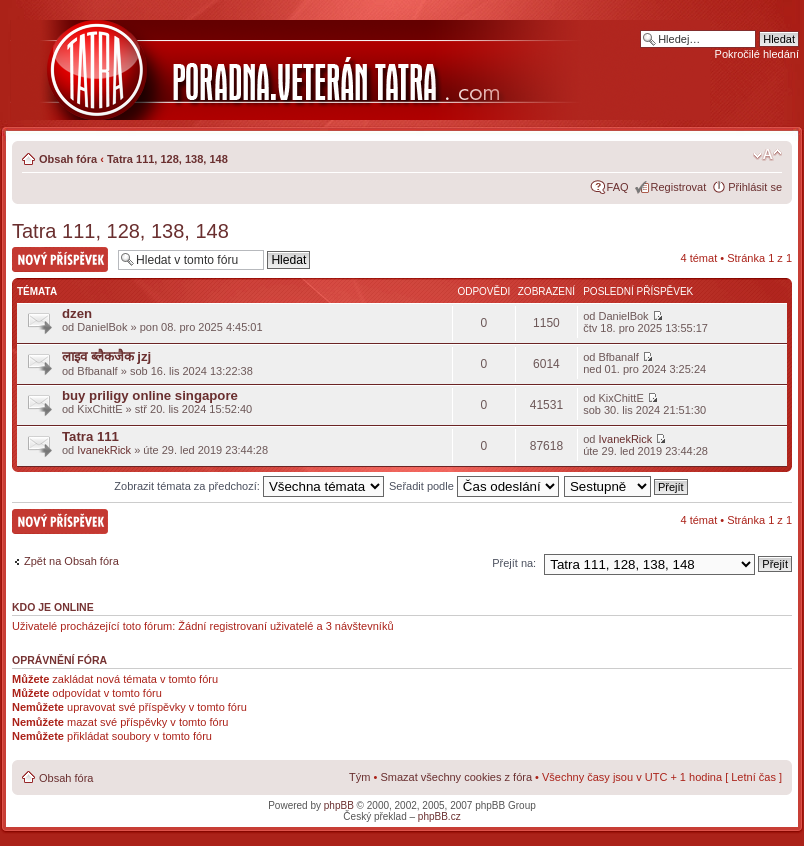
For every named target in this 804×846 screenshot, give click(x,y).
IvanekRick (104, 450)
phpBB (339, 805)
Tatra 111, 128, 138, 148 (167, 159)
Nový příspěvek (60, 259)
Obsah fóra (68, 159)
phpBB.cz (439, 816)
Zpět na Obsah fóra (71, 561)
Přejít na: (514, 563)
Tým (359, 777)
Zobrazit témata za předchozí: (249, 486)
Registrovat (679, 187)
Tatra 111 (90, 436)
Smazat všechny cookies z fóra (456, 777)
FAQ (618, 187)
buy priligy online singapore (150, 395)
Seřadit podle (474, 486)
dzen (77, 313)
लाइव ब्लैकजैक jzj (106, 356)
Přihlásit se (755, 187)
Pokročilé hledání (757, 54)
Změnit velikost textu (767, 155)
